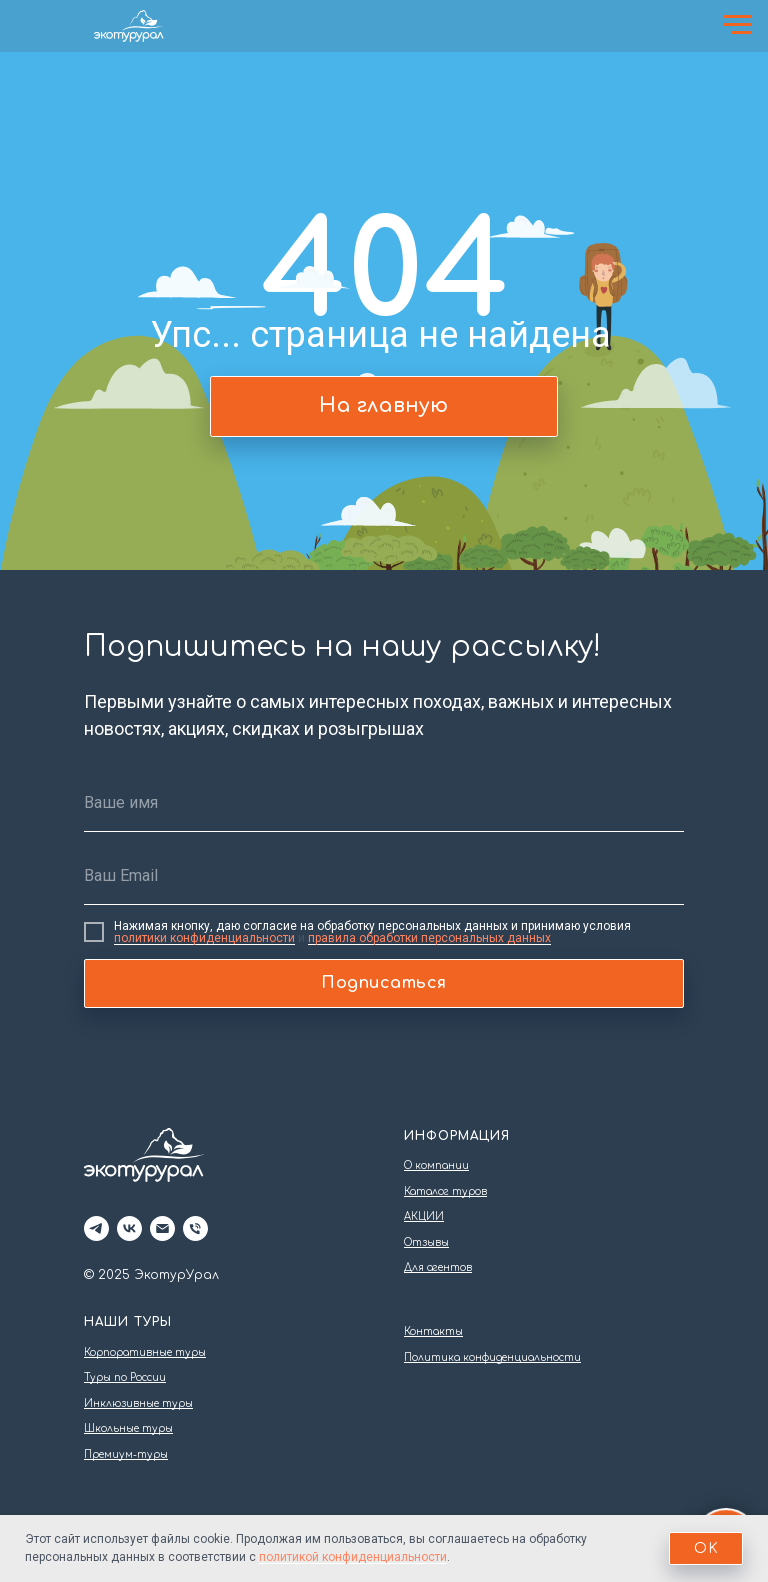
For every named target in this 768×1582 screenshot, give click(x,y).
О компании (436, 1165)
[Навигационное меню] (738, 25)
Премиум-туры (126, 1454)
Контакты (433, 1331)
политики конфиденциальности (204, 938)
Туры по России (125, 1377)
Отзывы (426, 1242)
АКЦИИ (424, 1216)
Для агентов (438, 1267)
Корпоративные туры (145, 1352)
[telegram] (96, 1228)
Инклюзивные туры (138, 1403)
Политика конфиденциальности (492, 1357)
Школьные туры (128, 1428)
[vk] (129, 1228)
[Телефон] (195, 1228)
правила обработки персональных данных (429, 938)
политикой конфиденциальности (353, 1557)
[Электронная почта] (162, 1228)
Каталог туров (445, 1191)
